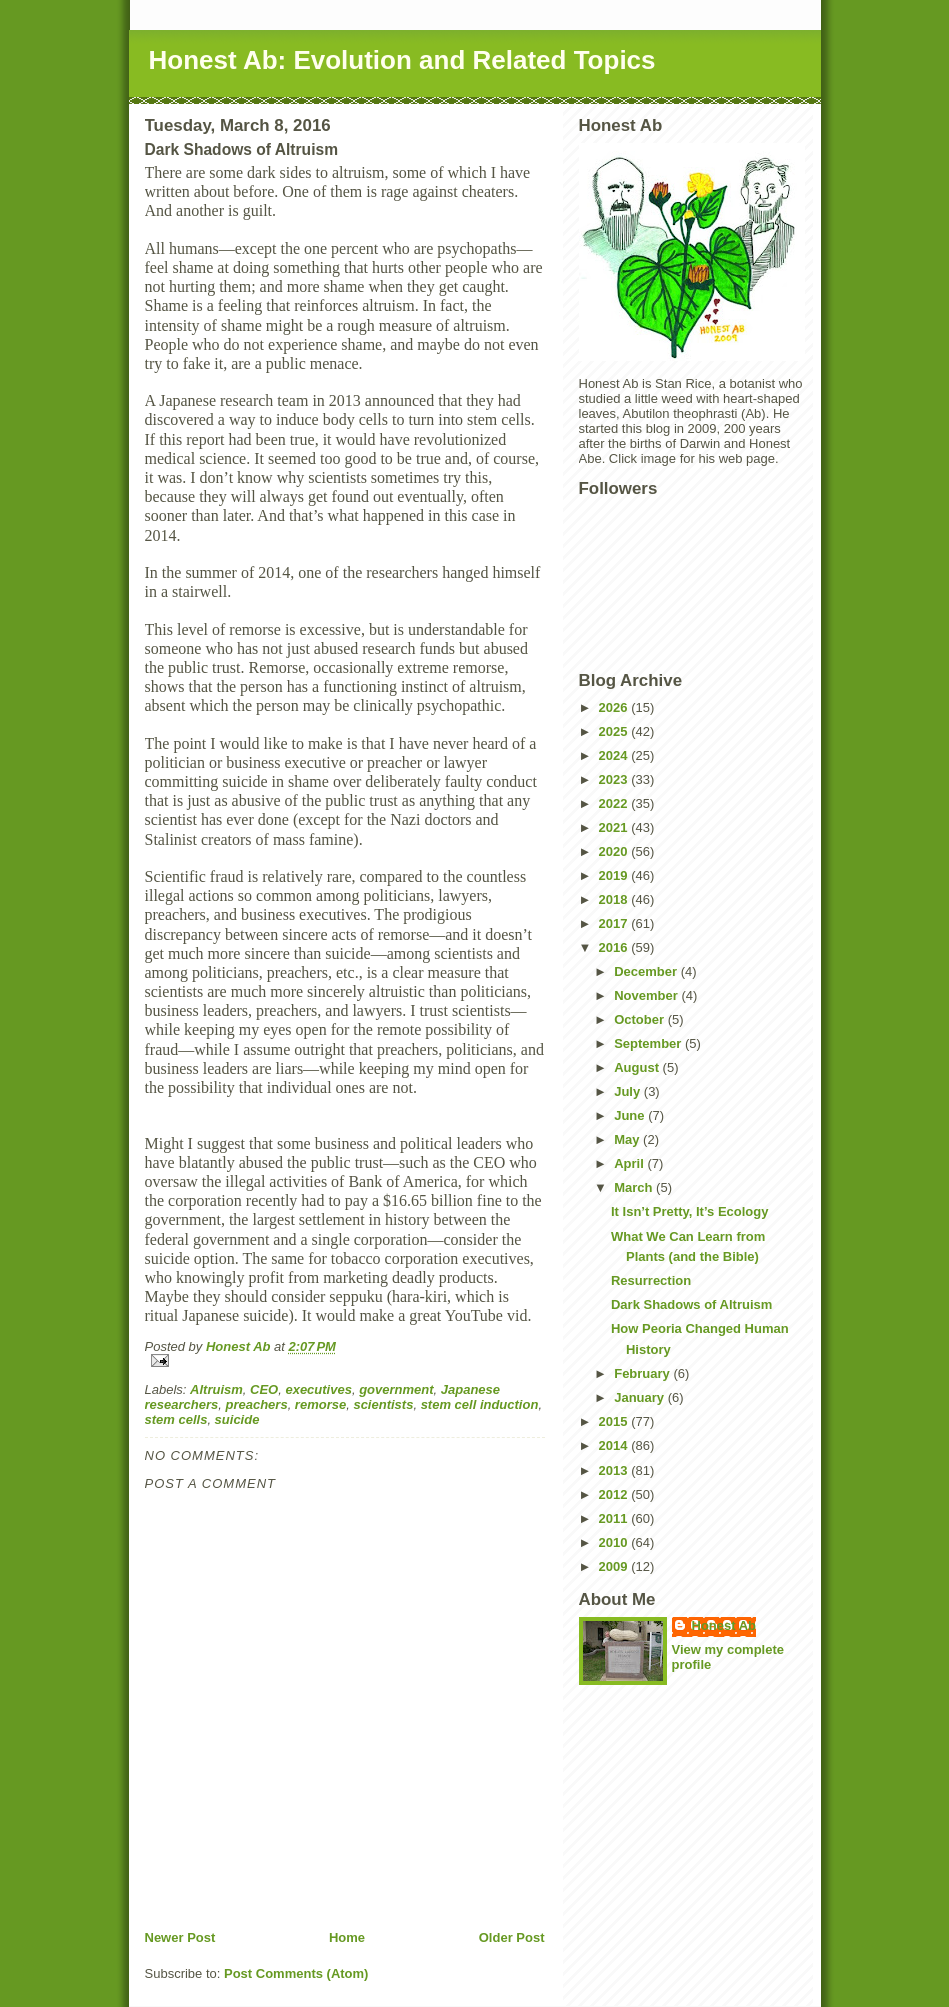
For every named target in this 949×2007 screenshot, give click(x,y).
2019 (615, 875)
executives (318, 1389)
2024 (615, 755)
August (638, 1067)
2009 (615, 1566)
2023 (615, 779)
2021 (615, 827)
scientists (383, 1404)
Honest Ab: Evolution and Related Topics (402, 60)
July (629, 1091)
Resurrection (651, 1280)
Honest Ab (724, 1625)
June (631, 1115)
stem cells (176, 1419)
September (649, 1043)
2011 (615, 1518)
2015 (615, 1421)
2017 (615, 923)
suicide (237, 1419)
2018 (615, 899)
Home (347, 1937)
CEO (264, 1389)
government (396, 1389)
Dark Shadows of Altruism (691, 1304)
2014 (615, 1445)
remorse (320, 1404)
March (635, 1187)
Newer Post (180, 1937)
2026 (615, 707)
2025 (615, 731)
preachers (256, 1404)
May (628, 1139)
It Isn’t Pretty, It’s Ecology (689, 1211)
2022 (615, 803)
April (630, 1163)
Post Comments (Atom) (296, 1973)
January (640, 1397)
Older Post (512, 1937)
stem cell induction (480, 1404)
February (643, 1373)
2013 (615, 1470)
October (640, 1019)
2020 (615, 851)
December (647, 971)
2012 (615, 1494)
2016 (615, 947)
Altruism (216, 1389)
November (647, 995)
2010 (615, 1542)
